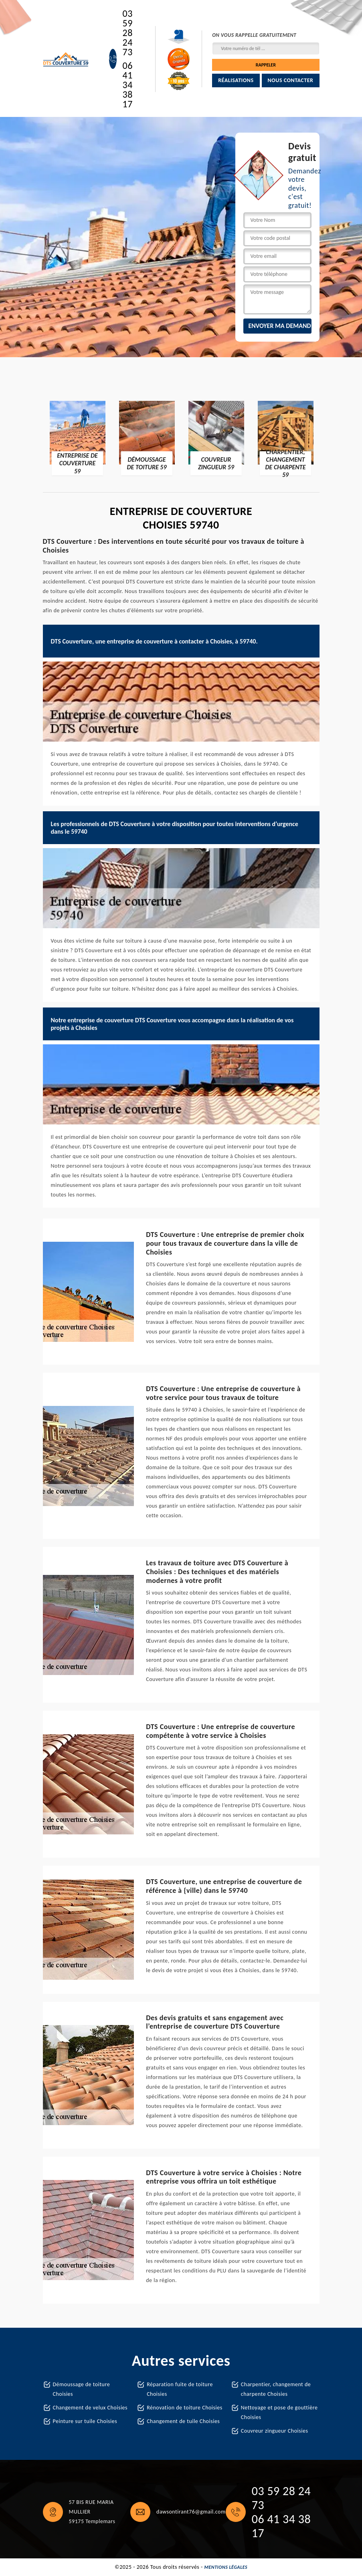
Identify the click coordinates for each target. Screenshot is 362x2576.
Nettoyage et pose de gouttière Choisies (279, 2412)
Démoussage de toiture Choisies (81, 2389)
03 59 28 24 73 (128, 33)
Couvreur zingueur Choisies (274, 2430)
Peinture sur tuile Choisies (85, 2421)
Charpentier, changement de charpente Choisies (276, 2389)
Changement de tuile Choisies (183, 2421)
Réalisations (235, 80)
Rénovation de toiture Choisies (184, 2407)
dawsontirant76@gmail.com (191, 2511)
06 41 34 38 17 (128, 85)
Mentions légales (225, 2567)
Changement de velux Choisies (90, 2407)
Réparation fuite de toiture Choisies (180, 2389)
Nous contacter (290, 80)
